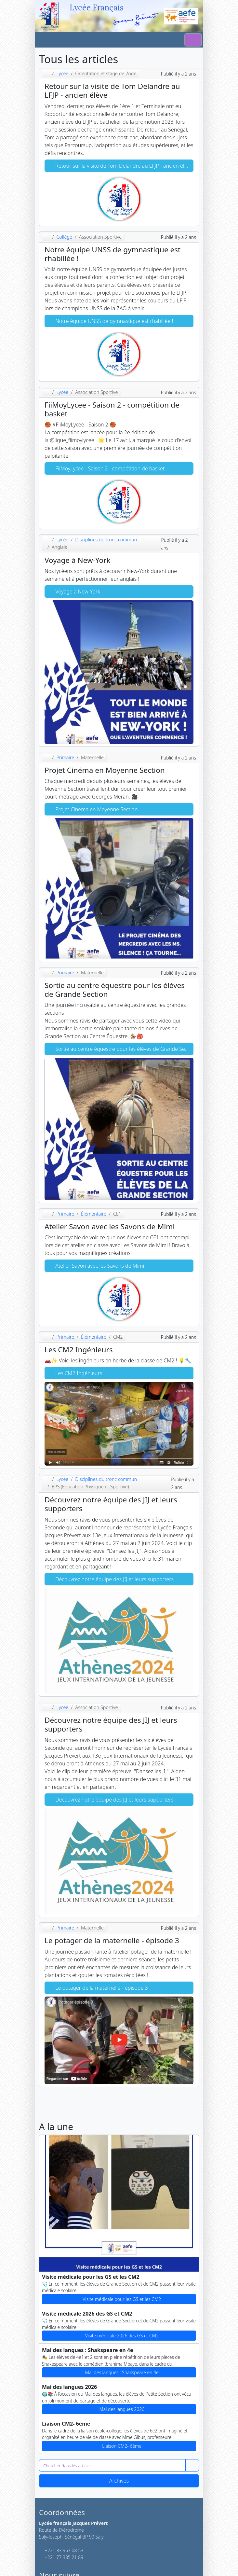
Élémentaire (93, 1214)
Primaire (65, 757)
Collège (64, 237)
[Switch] (193, 40)
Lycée (62, 73)
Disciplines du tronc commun (106, 539)
